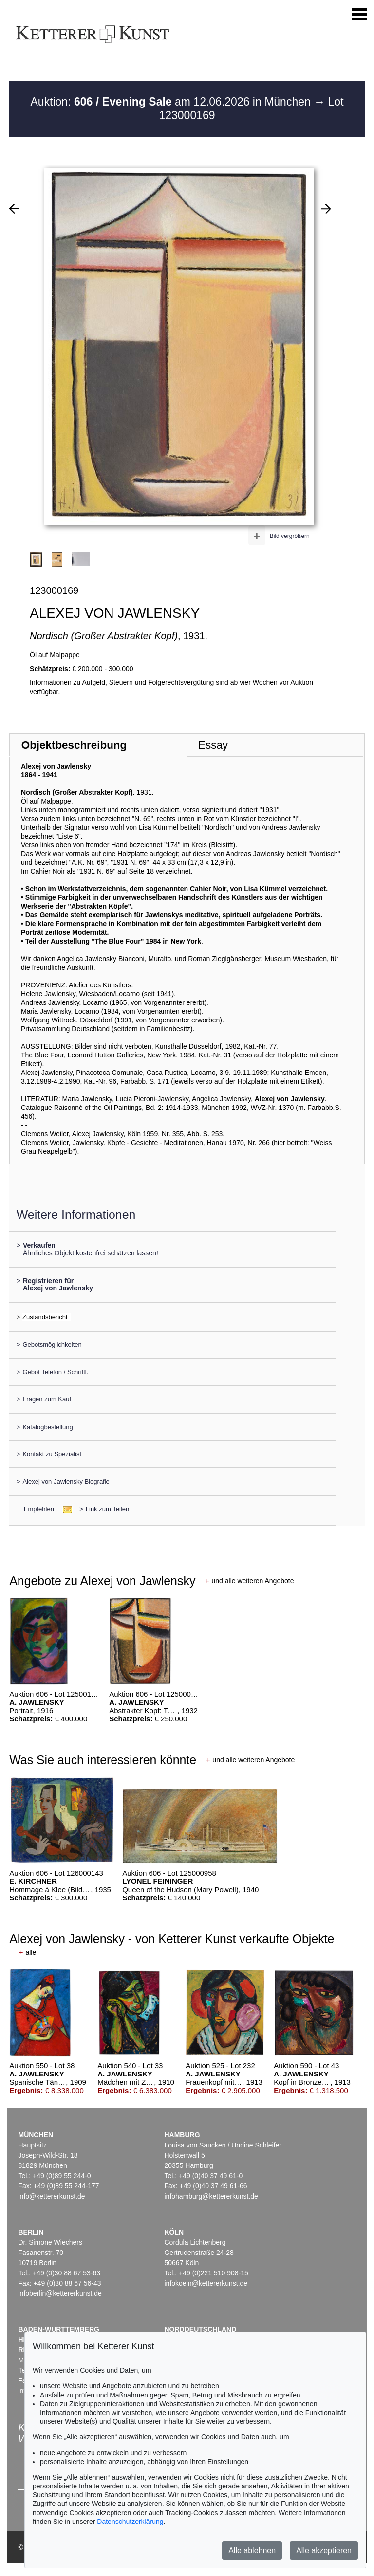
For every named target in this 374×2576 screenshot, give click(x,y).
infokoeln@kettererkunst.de (205, 2283)
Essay (213, 745)
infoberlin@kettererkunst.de (59, 2293)
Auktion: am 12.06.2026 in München (172, 101)
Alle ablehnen (252, 2550)
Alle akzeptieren (324, 2550)
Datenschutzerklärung (130, 2521)
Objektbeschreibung (74, 745)
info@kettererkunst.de (51, 2196)
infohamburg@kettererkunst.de (211, 2196)
